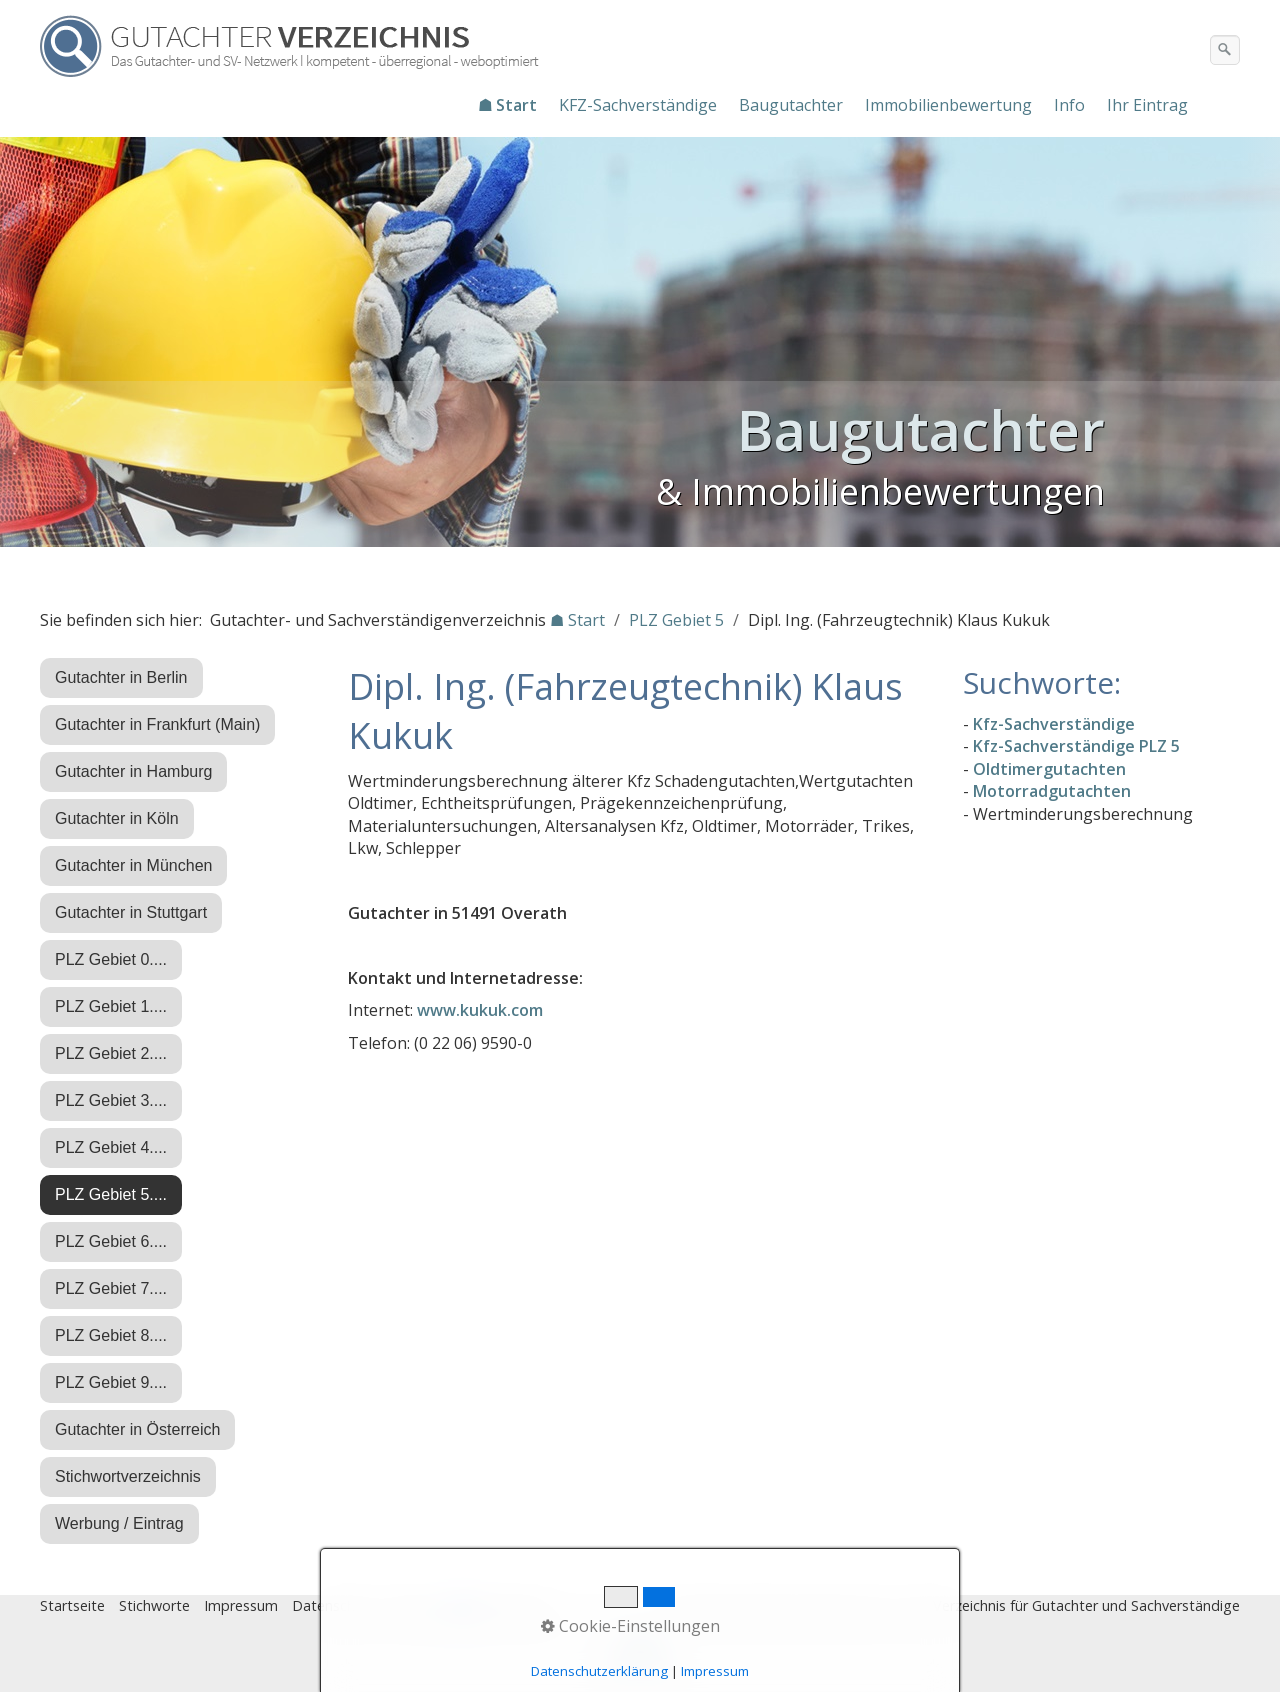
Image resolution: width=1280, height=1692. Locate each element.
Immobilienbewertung (948, 105)
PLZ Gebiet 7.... (111, 1288)
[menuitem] (508, 105)
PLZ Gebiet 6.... (111, 1241)
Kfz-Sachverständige (1054, 724)
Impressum (241, 1605)
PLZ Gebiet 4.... (111, 1147)
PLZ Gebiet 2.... (111, 1053)
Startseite (72, 1605)
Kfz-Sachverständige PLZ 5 (1076, 746)
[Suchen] (1225, 50)
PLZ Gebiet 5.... (111, 1194)
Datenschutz (334, 1605)
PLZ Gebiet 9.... (111, 1382)
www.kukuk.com (480, 1010)
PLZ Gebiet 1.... (111, 1006)
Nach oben (640, 1659)
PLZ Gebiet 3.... (111, 1100)
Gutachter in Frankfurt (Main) (157, 724)
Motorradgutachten (1052, 791)
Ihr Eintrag (1147, 105)
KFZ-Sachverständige (638, 105)
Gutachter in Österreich (137, 1429)
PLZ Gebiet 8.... (111, 1335)
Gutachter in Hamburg (133, 771)
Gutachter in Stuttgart (131, 912)
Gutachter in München (133, 865)
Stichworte (154, 1605)
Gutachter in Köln (117, 818)
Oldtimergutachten (1049, 769)
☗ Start (507, 105)
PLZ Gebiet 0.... (111, 959)
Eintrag (413, 1605)
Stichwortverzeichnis (128, 1476)
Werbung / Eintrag (119, 1523)
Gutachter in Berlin (121, 677)
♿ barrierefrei (498, 1605)
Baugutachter (791, 105)
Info (1069, 105)
